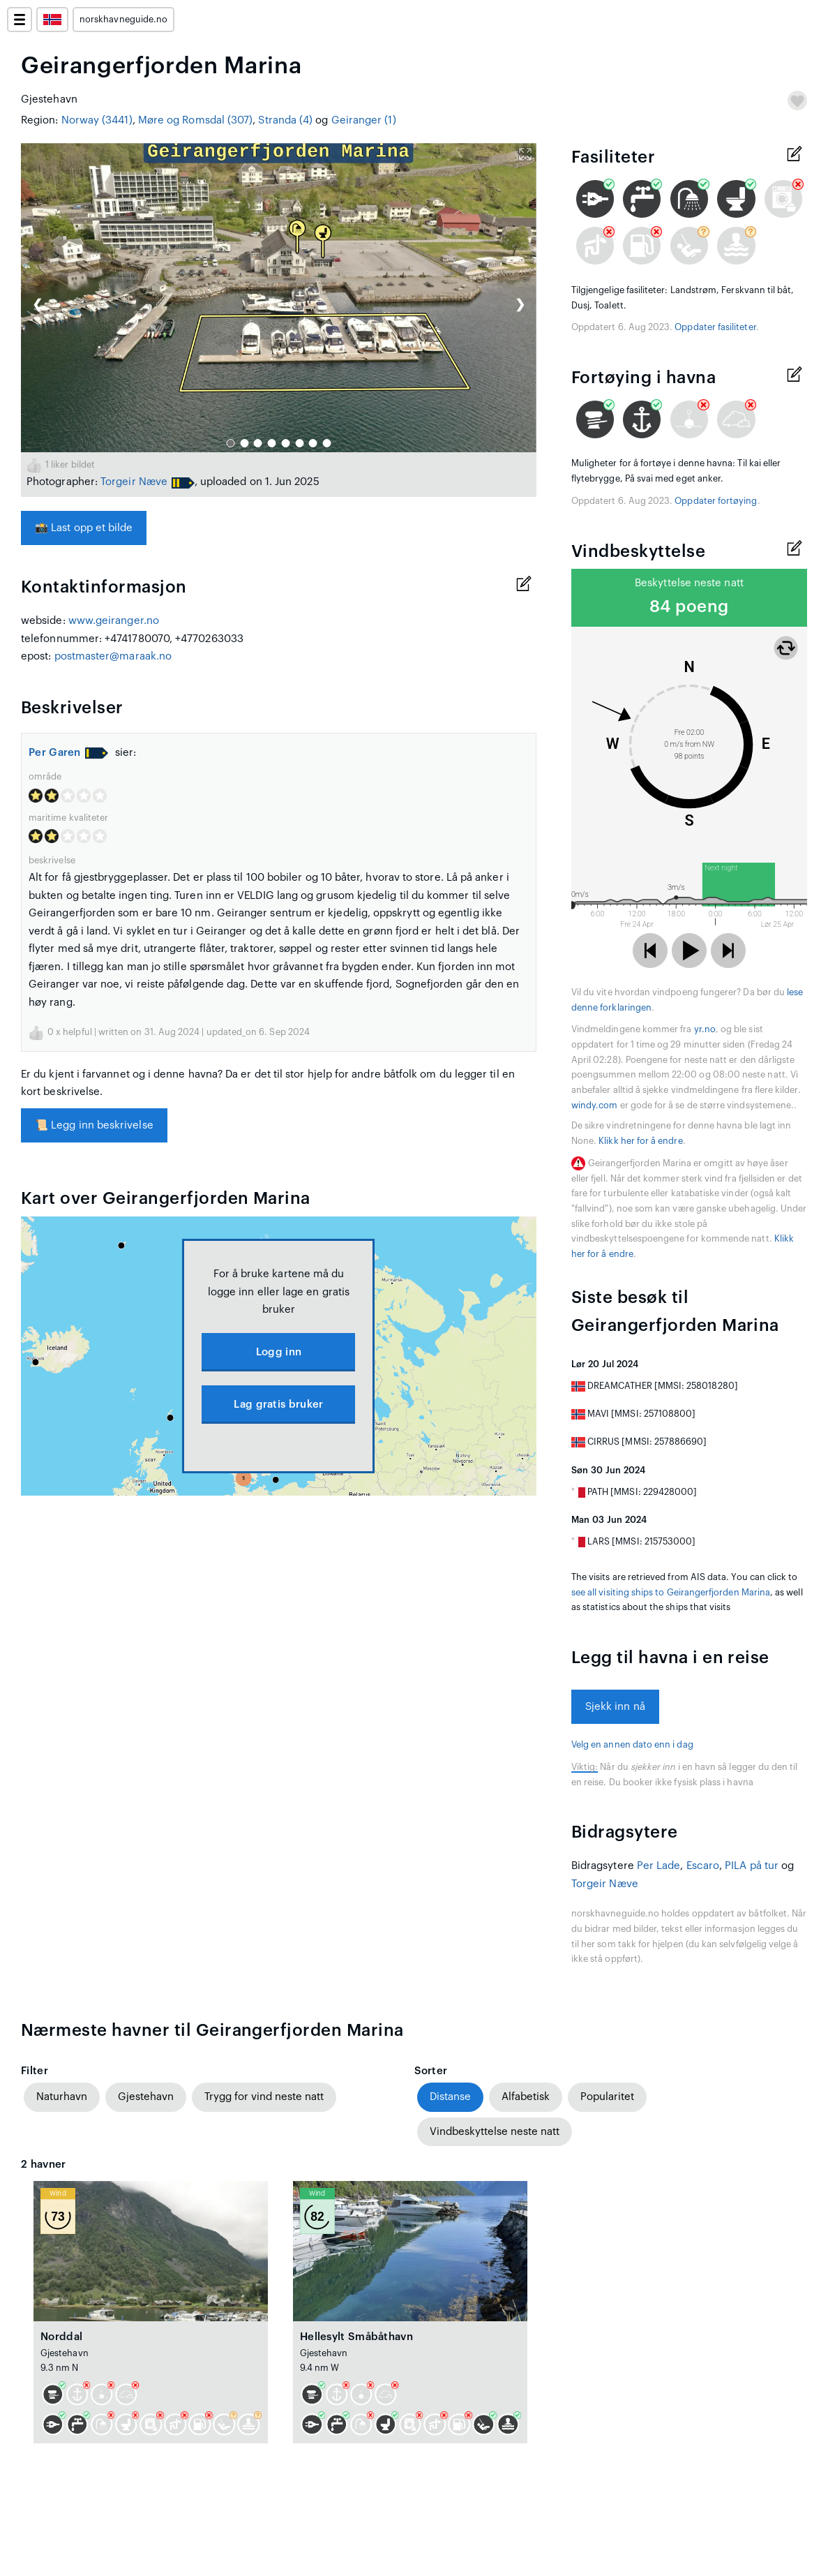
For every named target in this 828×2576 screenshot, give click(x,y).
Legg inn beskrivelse (94, 1125)
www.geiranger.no (113, 621)
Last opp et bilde (84, 528)
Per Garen (55, 752)
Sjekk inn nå (615, 1707)
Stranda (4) (285, 120)
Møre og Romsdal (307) (195, 120)
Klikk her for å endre (640, 1141)
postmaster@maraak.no (113, 656)
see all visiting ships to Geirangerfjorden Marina (670, 1592)
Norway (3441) (97, 120)
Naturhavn (61, 2097)
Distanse (450, 2097)
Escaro (702, 1866)
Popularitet (607, 2097)
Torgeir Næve (133, 482)
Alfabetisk (526, 2097)
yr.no (705, 1029)
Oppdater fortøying (716, 501)
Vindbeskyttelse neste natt (494, 2132)
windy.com (594, 1105)
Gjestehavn (146, 2097)
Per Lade (659, 1866)
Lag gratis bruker (278, 1404)
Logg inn (278, 1352)
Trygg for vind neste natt (264, 2097)
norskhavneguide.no (123, 19)
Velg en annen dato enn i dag (632, 1745)
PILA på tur (751, 1866)
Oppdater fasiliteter (715, 327)
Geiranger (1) (363, 120)
